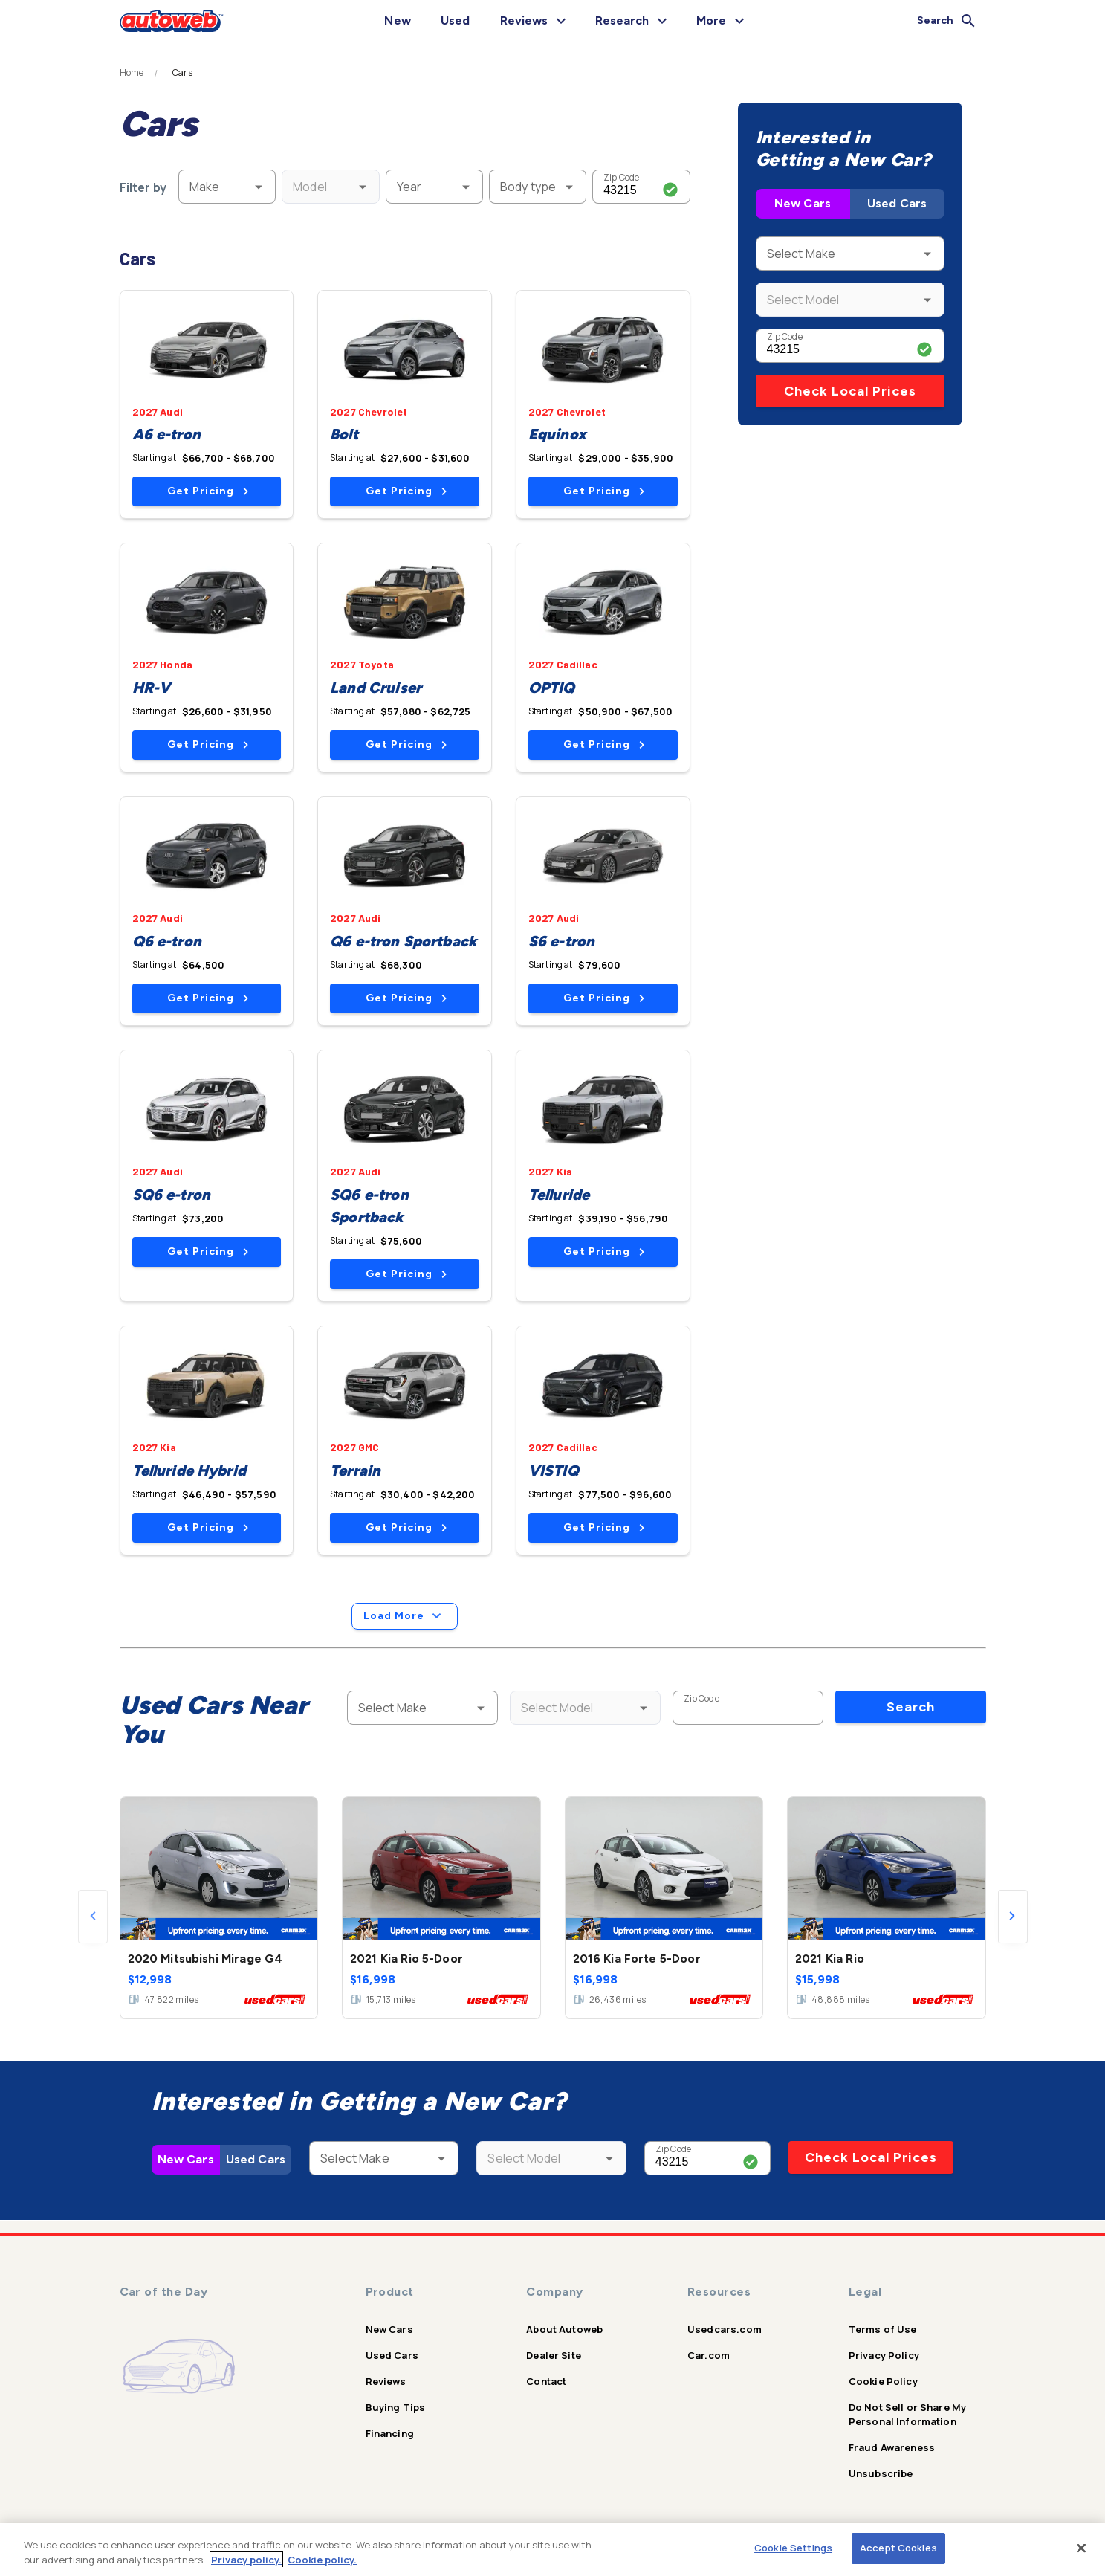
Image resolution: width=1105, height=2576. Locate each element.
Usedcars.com (724, 2329)
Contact (546, 2381)
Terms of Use (883, 2329)
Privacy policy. (246, 2559)
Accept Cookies (898, 2547)
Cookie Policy (883, 2381)
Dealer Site (553, 2355)
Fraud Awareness (892, 2447)
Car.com (708, 2355)
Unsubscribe (881, 2473)
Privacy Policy (884, 2355)
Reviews (386, 2381)
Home (132, 73)
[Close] (1081, 2547)
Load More (404, 1616)
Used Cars (897, 203)
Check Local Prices (850, 391)
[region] (552, 2549)
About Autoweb (564, 2329)
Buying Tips (396, 2407)
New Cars (802, 203)
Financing (390, 2433)
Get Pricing (207, 491)
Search (911, 1707)
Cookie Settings (793, 2547)
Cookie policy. (322, 2559)
